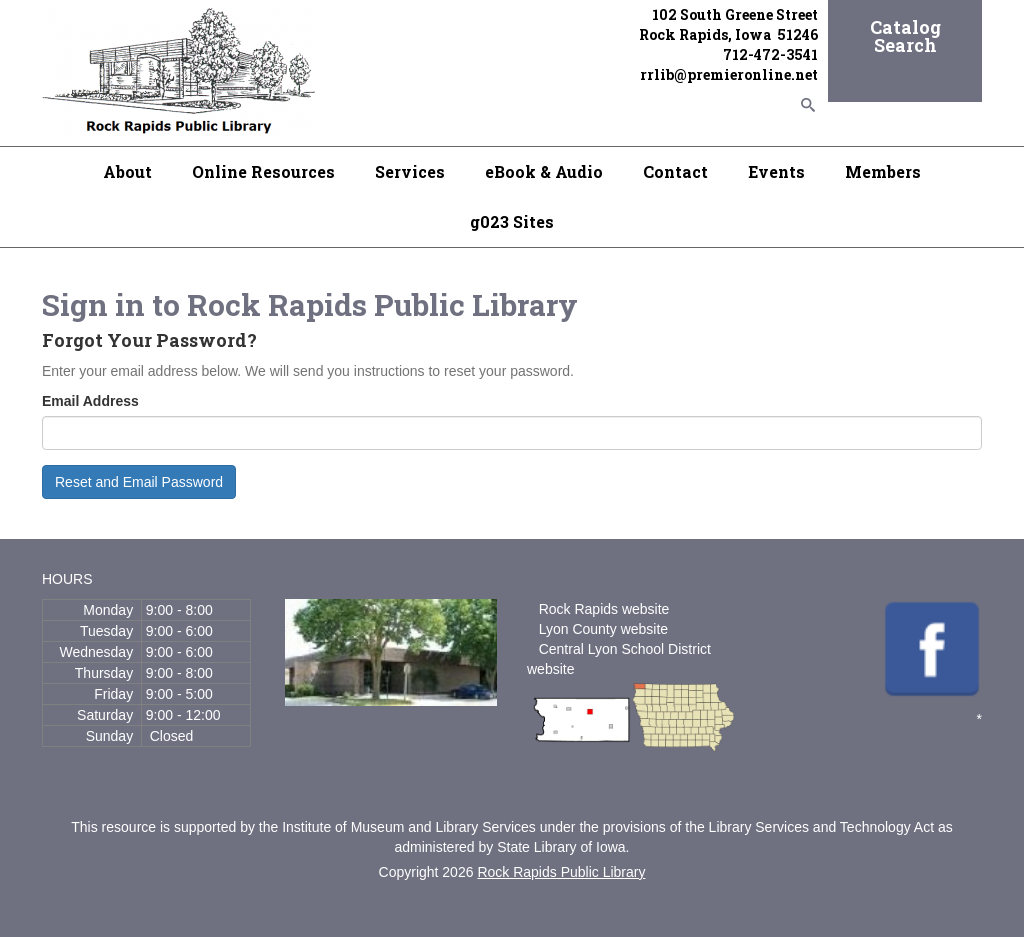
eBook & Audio (544, 171)
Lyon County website (603, 629)
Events (776, 171)
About (127, 171)
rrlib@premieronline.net (729, 74)
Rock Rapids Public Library (561, 872)
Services (410, 171)
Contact (675, 171)
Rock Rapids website (604, 609)
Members (883, 171)
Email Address (90, 401)
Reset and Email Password (139, 482)
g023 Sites (512, 221)
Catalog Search (905, 36)
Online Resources (263, 171)
